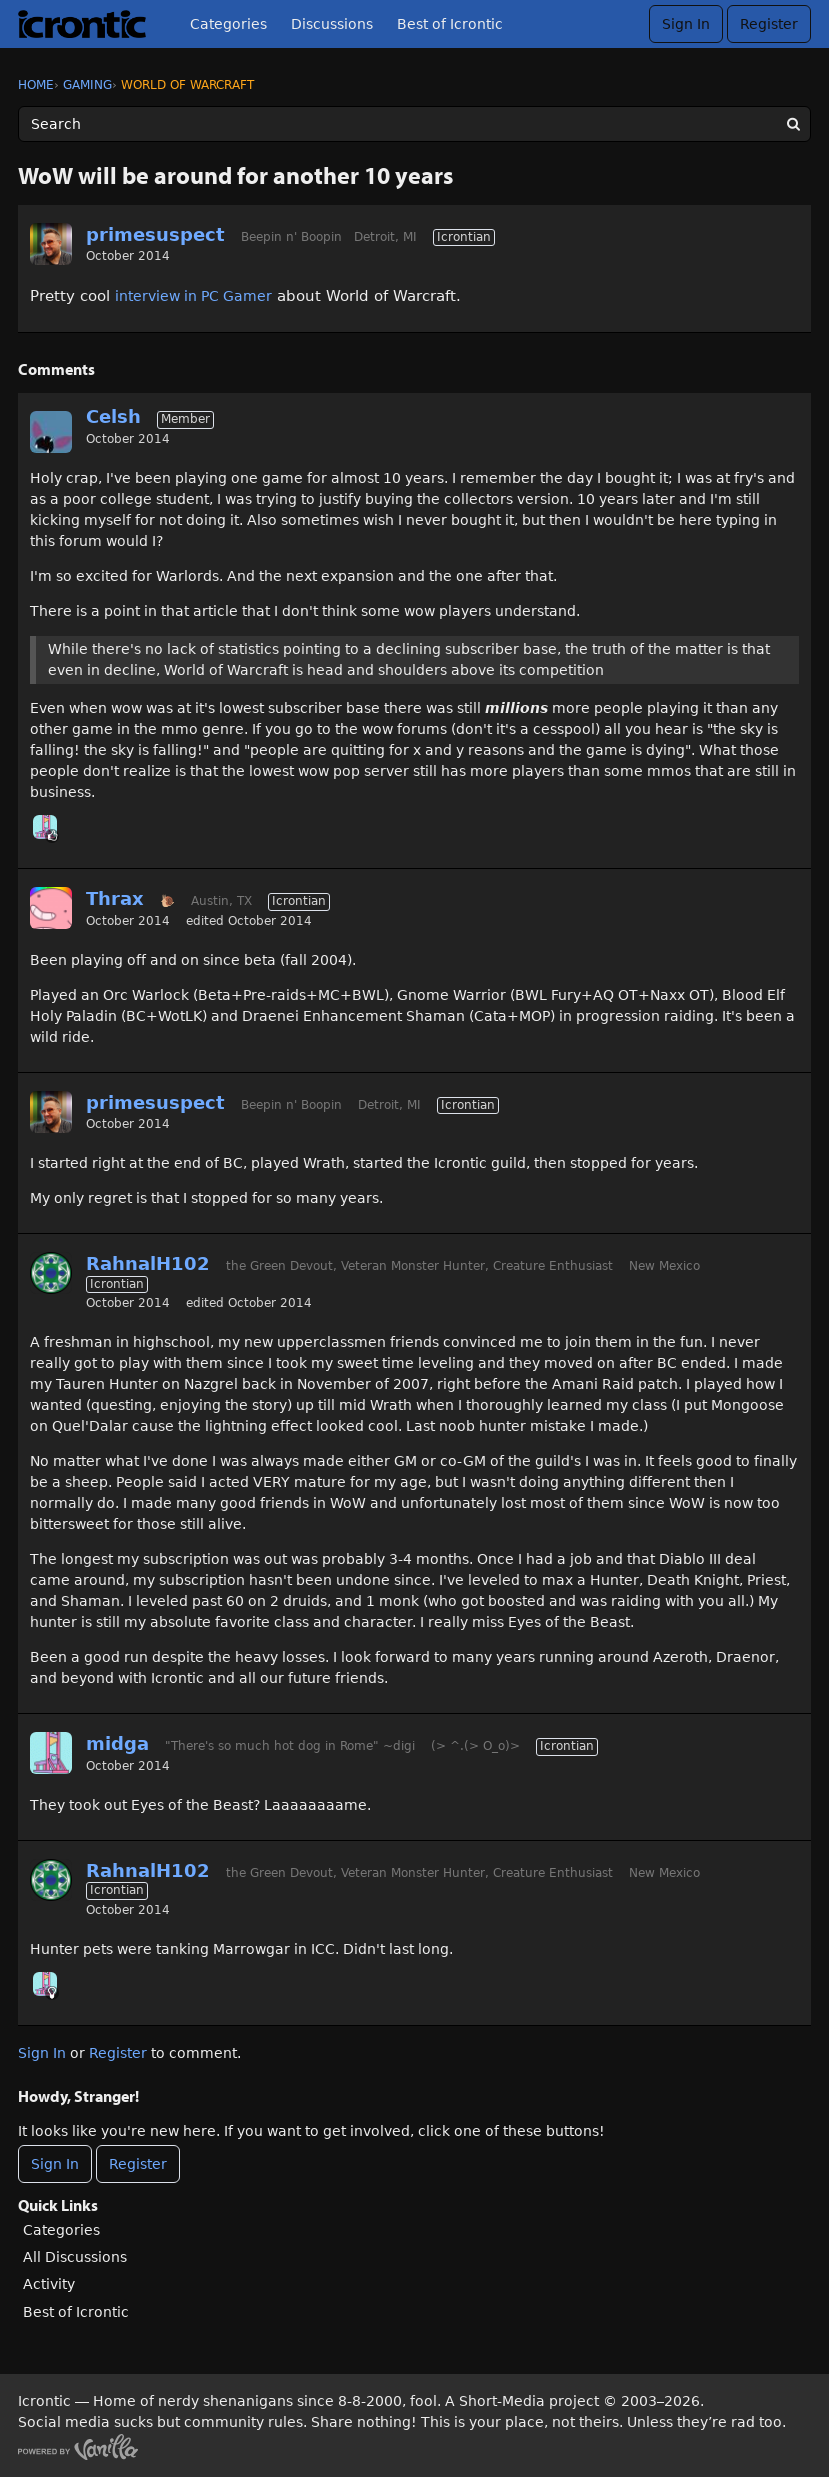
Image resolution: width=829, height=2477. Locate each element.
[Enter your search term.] (414, 124)
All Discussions (75, 2257)
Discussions (332, 24)
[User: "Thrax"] (51, 908)
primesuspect (155, 234)
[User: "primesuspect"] (51, 244)
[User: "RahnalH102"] (51, 1273)
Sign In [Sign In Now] (55, 2164)
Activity (49, 2284)
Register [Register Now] (138, 2164)
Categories (228, 24)
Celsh (113, 416)
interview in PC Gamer (193, 296)
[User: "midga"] (45, 827)
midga (117, 1743)
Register (769, 24)
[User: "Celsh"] (51, 432)
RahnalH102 (148, 1263)
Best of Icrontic (450, 24)
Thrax (115, 898)
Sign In (686, 24)
